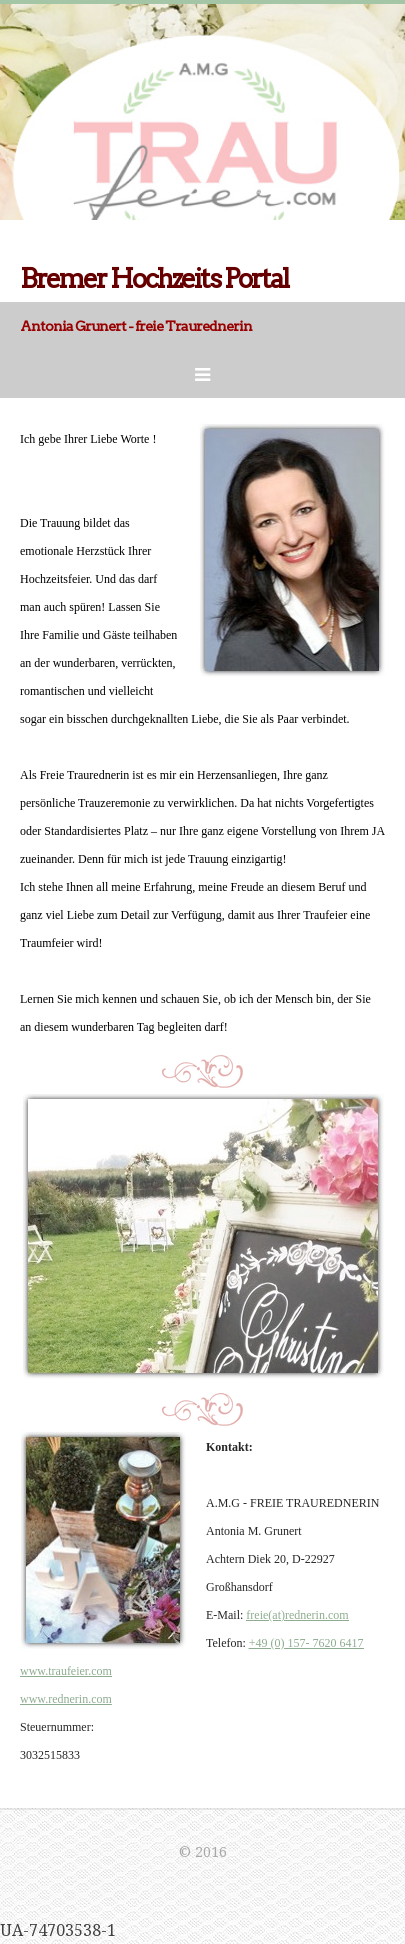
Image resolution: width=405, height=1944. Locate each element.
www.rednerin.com (66, 1699)
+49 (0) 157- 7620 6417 (306, 1643)
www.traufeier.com (66, 1671)
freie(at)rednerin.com (297, 1615)
